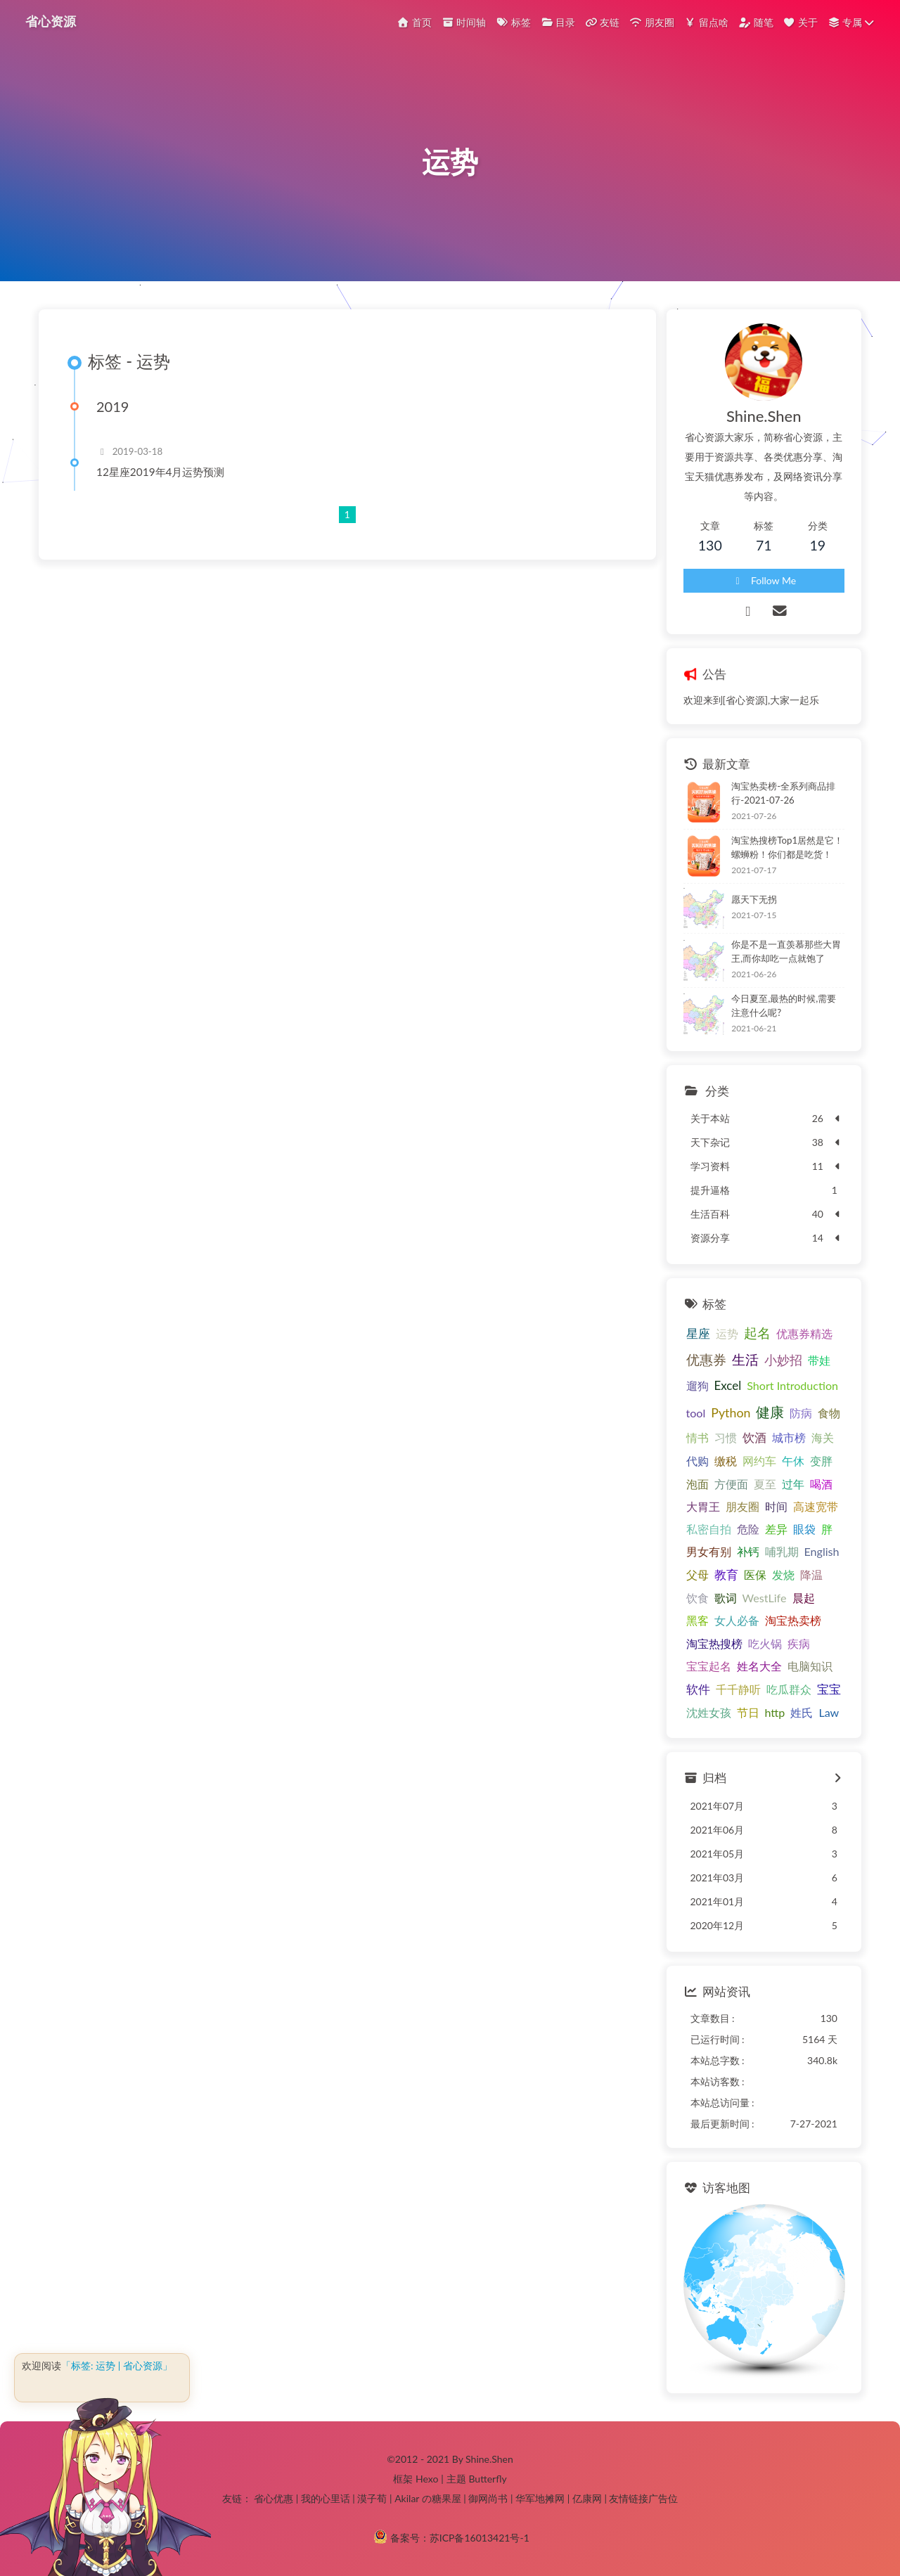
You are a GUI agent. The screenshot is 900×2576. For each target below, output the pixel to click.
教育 (726, 1574)
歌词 (725, 1597)
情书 (697, 1437)
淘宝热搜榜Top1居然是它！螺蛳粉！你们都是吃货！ (787, 847)
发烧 (783, 1574)
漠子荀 (372, 2498)
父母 (697, 1574)
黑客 (697, 1620)
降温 (811, 1574)
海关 (822, 1437)
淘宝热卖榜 (793, 1620)
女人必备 (736, 1620)
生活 (745, 1359)
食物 (829, 1412)
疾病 (799, 1643)
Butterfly (487, 2479)
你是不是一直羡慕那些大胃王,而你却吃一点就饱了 (786, 951)
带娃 (819, 1360)
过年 (793, 1483)
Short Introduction (792, 1385)
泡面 (697, 1483)
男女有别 (708, 1551)
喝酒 (821, 1483)
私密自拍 (708, 1528)
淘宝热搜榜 (714, 1643)
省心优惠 (273, 2498)
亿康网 (587, 2498)
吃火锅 (765, 1643)
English (822, 1551)
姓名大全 (759, 1666)
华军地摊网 (540, 2498)
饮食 (697, 1597)
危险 (748, 1528)
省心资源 (50, 21)
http (775, 1712)
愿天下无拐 (754, 899)
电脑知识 (810, 1666)
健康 (770, 1411)
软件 (698, 1689)
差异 (776, 1528)
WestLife (764, 1597)
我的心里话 (325, 2498)
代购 (697, 1460)
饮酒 (754, 1437)
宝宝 (829, 1689)
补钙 (748, 1551)
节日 (748, 1712)
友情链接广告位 (643, 2498)
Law (828, 1712)
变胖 (821, 1460)
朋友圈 (742, 1506)
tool (696, 1412)
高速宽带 (815, 1506)
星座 (698, 1333)
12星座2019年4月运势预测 (160, 471)
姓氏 (801, 1712)
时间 (776, 1506)
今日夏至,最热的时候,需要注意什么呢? (783, 1005)
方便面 (731, 1483)
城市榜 (789, 1437)
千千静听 (738, 1689)
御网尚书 (488, 2498)
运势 (727, 1333)
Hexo (427, 2479)
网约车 (759, 1460)
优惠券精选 (804, 1333)
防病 (801, 1412)
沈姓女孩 (708, 1712)
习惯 (725, 1437)
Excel (728, 1385)
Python (730, 1412)
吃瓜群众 (788, 1689)
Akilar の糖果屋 (427, 2498)
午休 (793, 1460)
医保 (755, 1574)
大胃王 (703, 1506)
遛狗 (697, 1385)
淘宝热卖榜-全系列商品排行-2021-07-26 (783, 793)
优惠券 (706, 1359)
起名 (757, 1333)
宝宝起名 (708, 1666)
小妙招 (783, 1359)
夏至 (765, 1483)
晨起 (803, 1597)
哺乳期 (782, 1551)
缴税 (725, 1460)
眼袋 (804, 1528)
